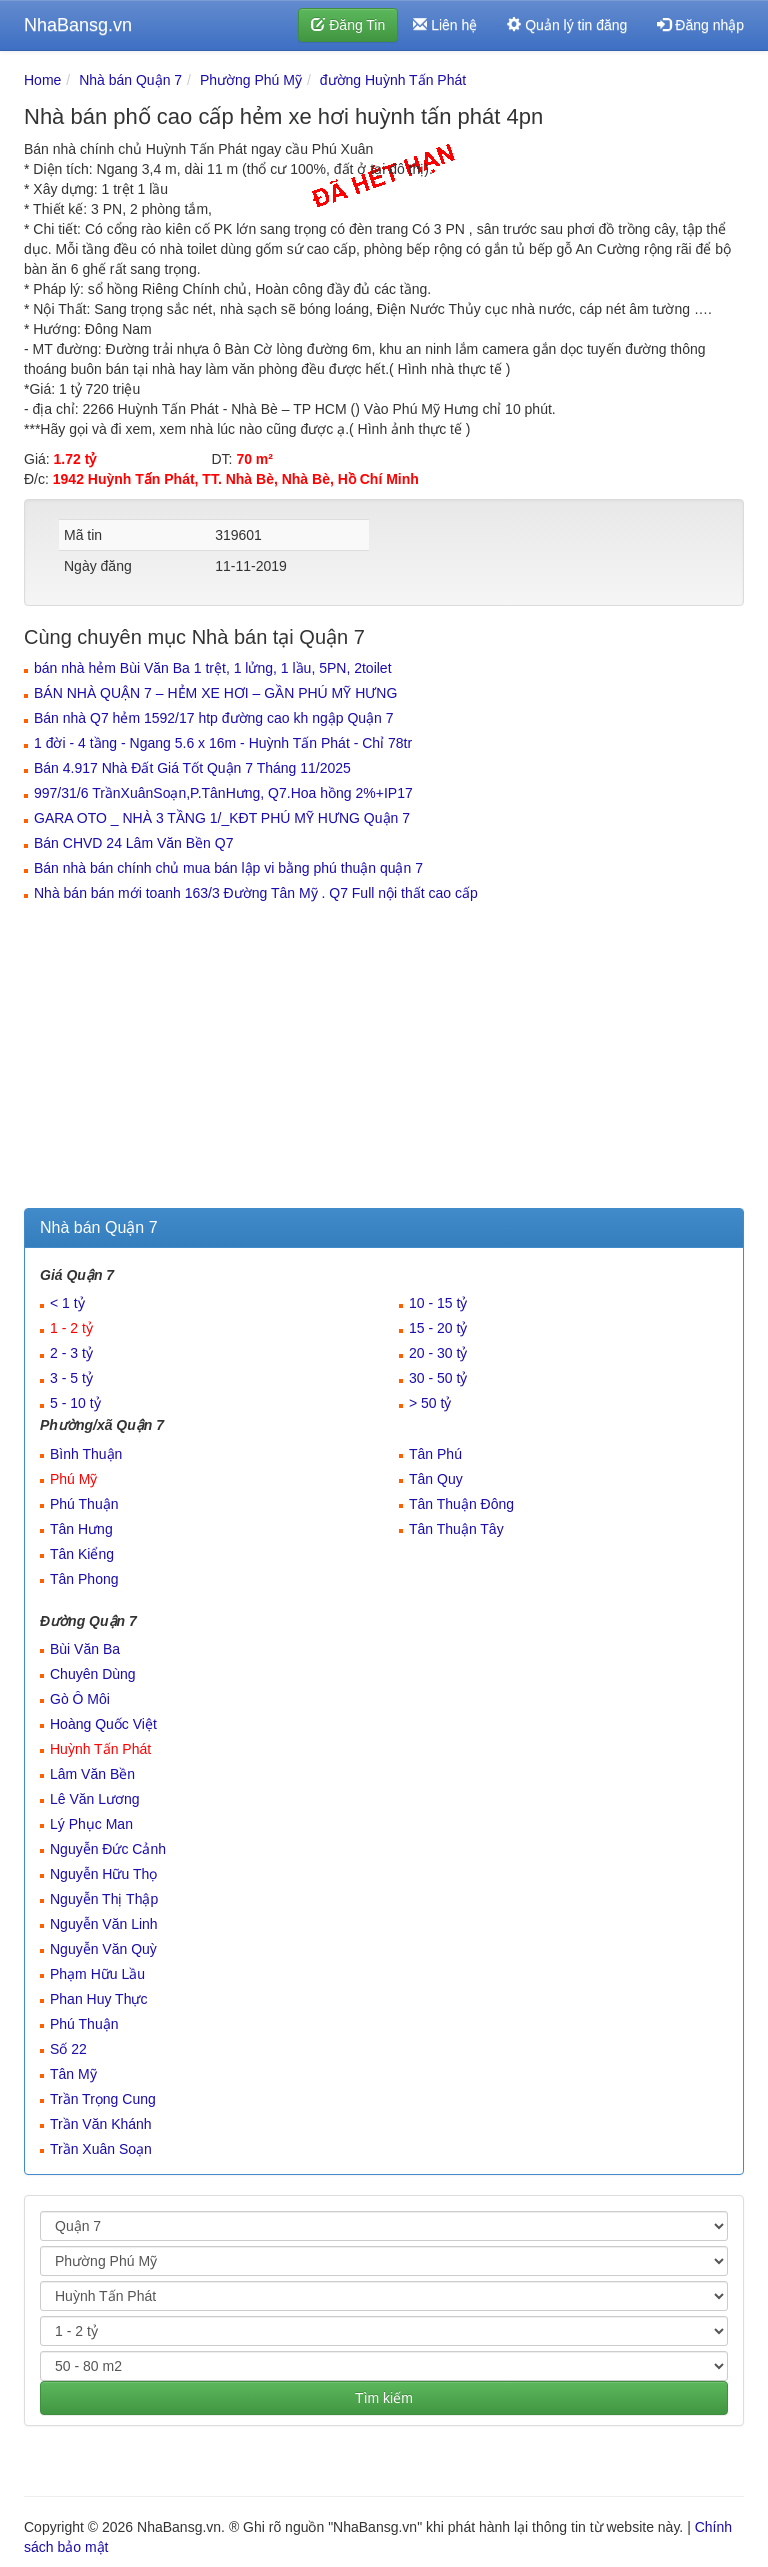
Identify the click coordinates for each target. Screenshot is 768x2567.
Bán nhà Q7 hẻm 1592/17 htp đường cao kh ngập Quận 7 (214, 718)
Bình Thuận (86, 1454)
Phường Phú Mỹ (251, 80)
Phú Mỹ (73, 1479)
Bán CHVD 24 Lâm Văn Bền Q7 (133, 843)
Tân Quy (436, 1479)
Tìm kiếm (384, 2398)
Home (42, 80)
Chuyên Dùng (93, 1674)
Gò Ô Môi (80, 1699)
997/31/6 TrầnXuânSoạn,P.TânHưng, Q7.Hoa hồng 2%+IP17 (223, 793)
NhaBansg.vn (78, 25)
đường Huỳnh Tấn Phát (393, 80)
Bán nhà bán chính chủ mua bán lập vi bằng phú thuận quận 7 (228, 868)
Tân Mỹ (73, 2074)
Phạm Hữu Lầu (97, 1974)
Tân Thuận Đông (461, 1504)
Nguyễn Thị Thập (104, 1899)
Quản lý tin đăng (567, 25)
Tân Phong (84, 1579)
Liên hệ (445, 25)
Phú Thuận (84, 1504)
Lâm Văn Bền (92, 1774)
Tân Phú (435, 1454)
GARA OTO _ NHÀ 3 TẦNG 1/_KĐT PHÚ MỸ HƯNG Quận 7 (222, 818)
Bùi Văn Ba (85, 1649)
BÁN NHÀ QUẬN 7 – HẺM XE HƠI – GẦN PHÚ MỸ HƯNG (215, 693)
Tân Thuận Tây (456, 1529)
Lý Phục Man (91, 1824)
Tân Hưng (81, 1529)
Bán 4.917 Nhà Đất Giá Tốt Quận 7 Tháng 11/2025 (192, 768)
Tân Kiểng (82, 1554)
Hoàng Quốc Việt (103, 1724)
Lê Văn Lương (95, 1799)
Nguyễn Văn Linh (104, 1924)
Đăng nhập (700, 25)
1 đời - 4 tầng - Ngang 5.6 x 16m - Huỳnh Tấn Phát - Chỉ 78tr (223, 743)
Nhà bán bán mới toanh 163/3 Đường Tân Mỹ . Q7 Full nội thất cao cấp (256, 893)
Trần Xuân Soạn (101, 2149)
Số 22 (68, 2049)
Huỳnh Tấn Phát (100, 1749)
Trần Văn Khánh (101, 2124)
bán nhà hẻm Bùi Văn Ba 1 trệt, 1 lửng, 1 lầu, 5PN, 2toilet (213, 668)
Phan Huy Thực (98, 1999)
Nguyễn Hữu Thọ (103, 1874)
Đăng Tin (348, 25)
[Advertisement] (384, 1058)
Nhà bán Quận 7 (130, 80)
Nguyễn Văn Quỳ (103, 1949)
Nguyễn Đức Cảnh (108, 1849)
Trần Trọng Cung (103, 2099)
